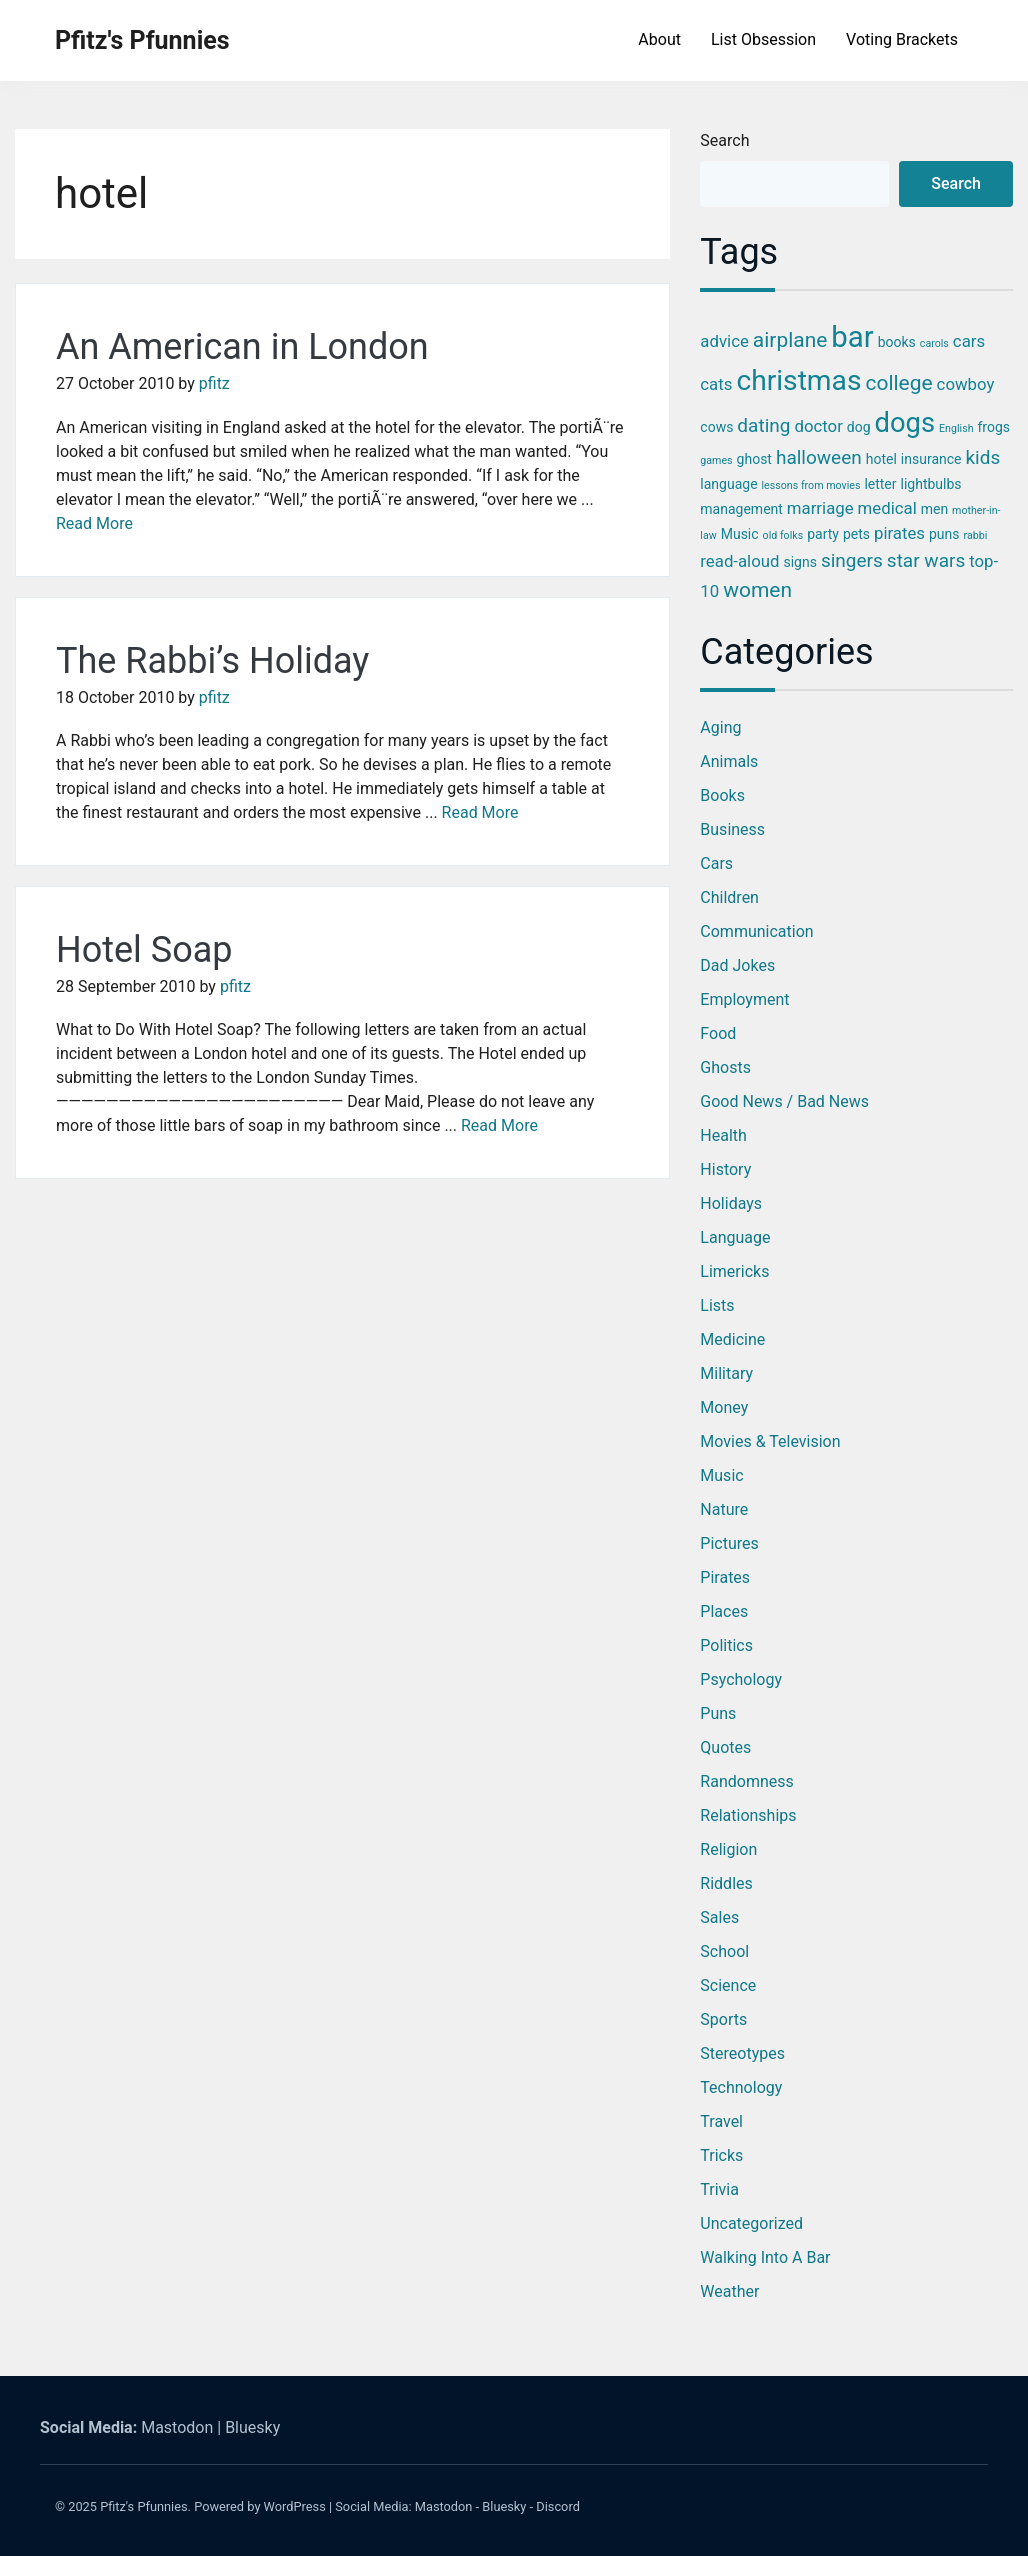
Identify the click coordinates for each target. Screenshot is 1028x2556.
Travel (721, 2121)
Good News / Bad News (784, 1101)
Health (723, 1135)
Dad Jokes (737, 965)
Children (729, 897)
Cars (716, 863)
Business (732, 829)
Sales (719, 1917)
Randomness (746, 1781)
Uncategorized (751, 2223)
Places (724, 1611)
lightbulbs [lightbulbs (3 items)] (931, 484)
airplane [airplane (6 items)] (790, 340)
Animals (729, 761)
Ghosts (725, 1067)
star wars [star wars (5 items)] (926, 560)
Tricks (721, 2155)
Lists (717, 1305)
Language (735, 1237)
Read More (94, 523)
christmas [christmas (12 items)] (798, 380)
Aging (720, 727)
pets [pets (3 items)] (856, 534)
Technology (741, 2087)
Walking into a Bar (765, 2257)
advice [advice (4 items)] (724, 341)
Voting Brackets (902, 39)
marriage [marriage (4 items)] (820, 508)
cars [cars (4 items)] (969, 341)
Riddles (726, 1883)
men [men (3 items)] (934, 509)
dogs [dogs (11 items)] (905, 423)
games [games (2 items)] (716, 460)
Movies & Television (770, 1441)
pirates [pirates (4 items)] (899, 533)
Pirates (725, 1577)
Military (726, 1373)
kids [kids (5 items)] (982, 457)
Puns (718, 1713)
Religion (728, 1849)
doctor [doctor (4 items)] (818, 426)
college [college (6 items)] (898, 383)
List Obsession (763, 39)
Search (724, 140)
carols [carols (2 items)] (934, 343)
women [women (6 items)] (757, 590)
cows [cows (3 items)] (716, 427)
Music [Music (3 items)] (740, 534)
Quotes (725, 1747)
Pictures (729, 1543)
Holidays (731, 1203)
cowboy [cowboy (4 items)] (966, 384)
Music (721, 1475)
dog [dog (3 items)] (859, 427)
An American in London (242, 347)
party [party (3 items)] (823, 534)
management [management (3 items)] (741, 509)
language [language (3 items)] (728, 484)
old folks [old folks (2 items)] (783, 535)
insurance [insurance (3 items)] (931, 459)
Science (728, 1985)
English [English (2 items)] (956, 428)
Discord (558, 2506)
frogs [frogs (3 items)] (994, 427)
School (724, 1951)
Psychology (741, 1679)
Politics (726, 1645)
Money (724, 1407)
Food (718, 1033)
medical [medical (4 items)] (887, 508)
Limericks (734, 1271)
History (725, 1169)
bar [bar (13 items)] (852, 337)
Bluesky (252, 2427)
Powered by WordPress (260, 2506)
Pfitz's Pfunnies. (145, 2506)
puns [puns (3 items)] (944, 534)
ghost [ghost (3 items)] (754, 459)
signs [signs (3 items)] (799, 562)
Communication (756, 931)
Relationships (748, 1815)
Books (722, 795)
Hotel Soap (144, 950)
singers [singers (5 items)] (852, 560)
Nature (724, 1509)
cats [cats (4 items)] (716, 384)
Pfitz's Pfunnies (142, 40)
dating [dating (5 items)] (763, 425)
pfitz (214, 383)
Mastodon (177, 2427)
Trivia (719, 2189)
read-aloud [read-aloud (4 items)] (739, 561)
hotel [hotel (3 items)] (881, 459)
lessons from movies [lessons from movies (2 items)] (811, 485)
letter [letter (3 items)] (880, 484)
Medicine (732, 1339)
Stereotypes (742, 2053)
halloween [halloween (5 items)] (819, 457)
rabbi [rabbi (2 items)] (976, 535)
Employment (744, 999)
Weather (729, 2291)
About (659, 39)
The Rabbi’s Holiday (212, 661)
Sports (723, 2019)
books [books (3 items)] (897, 342)
